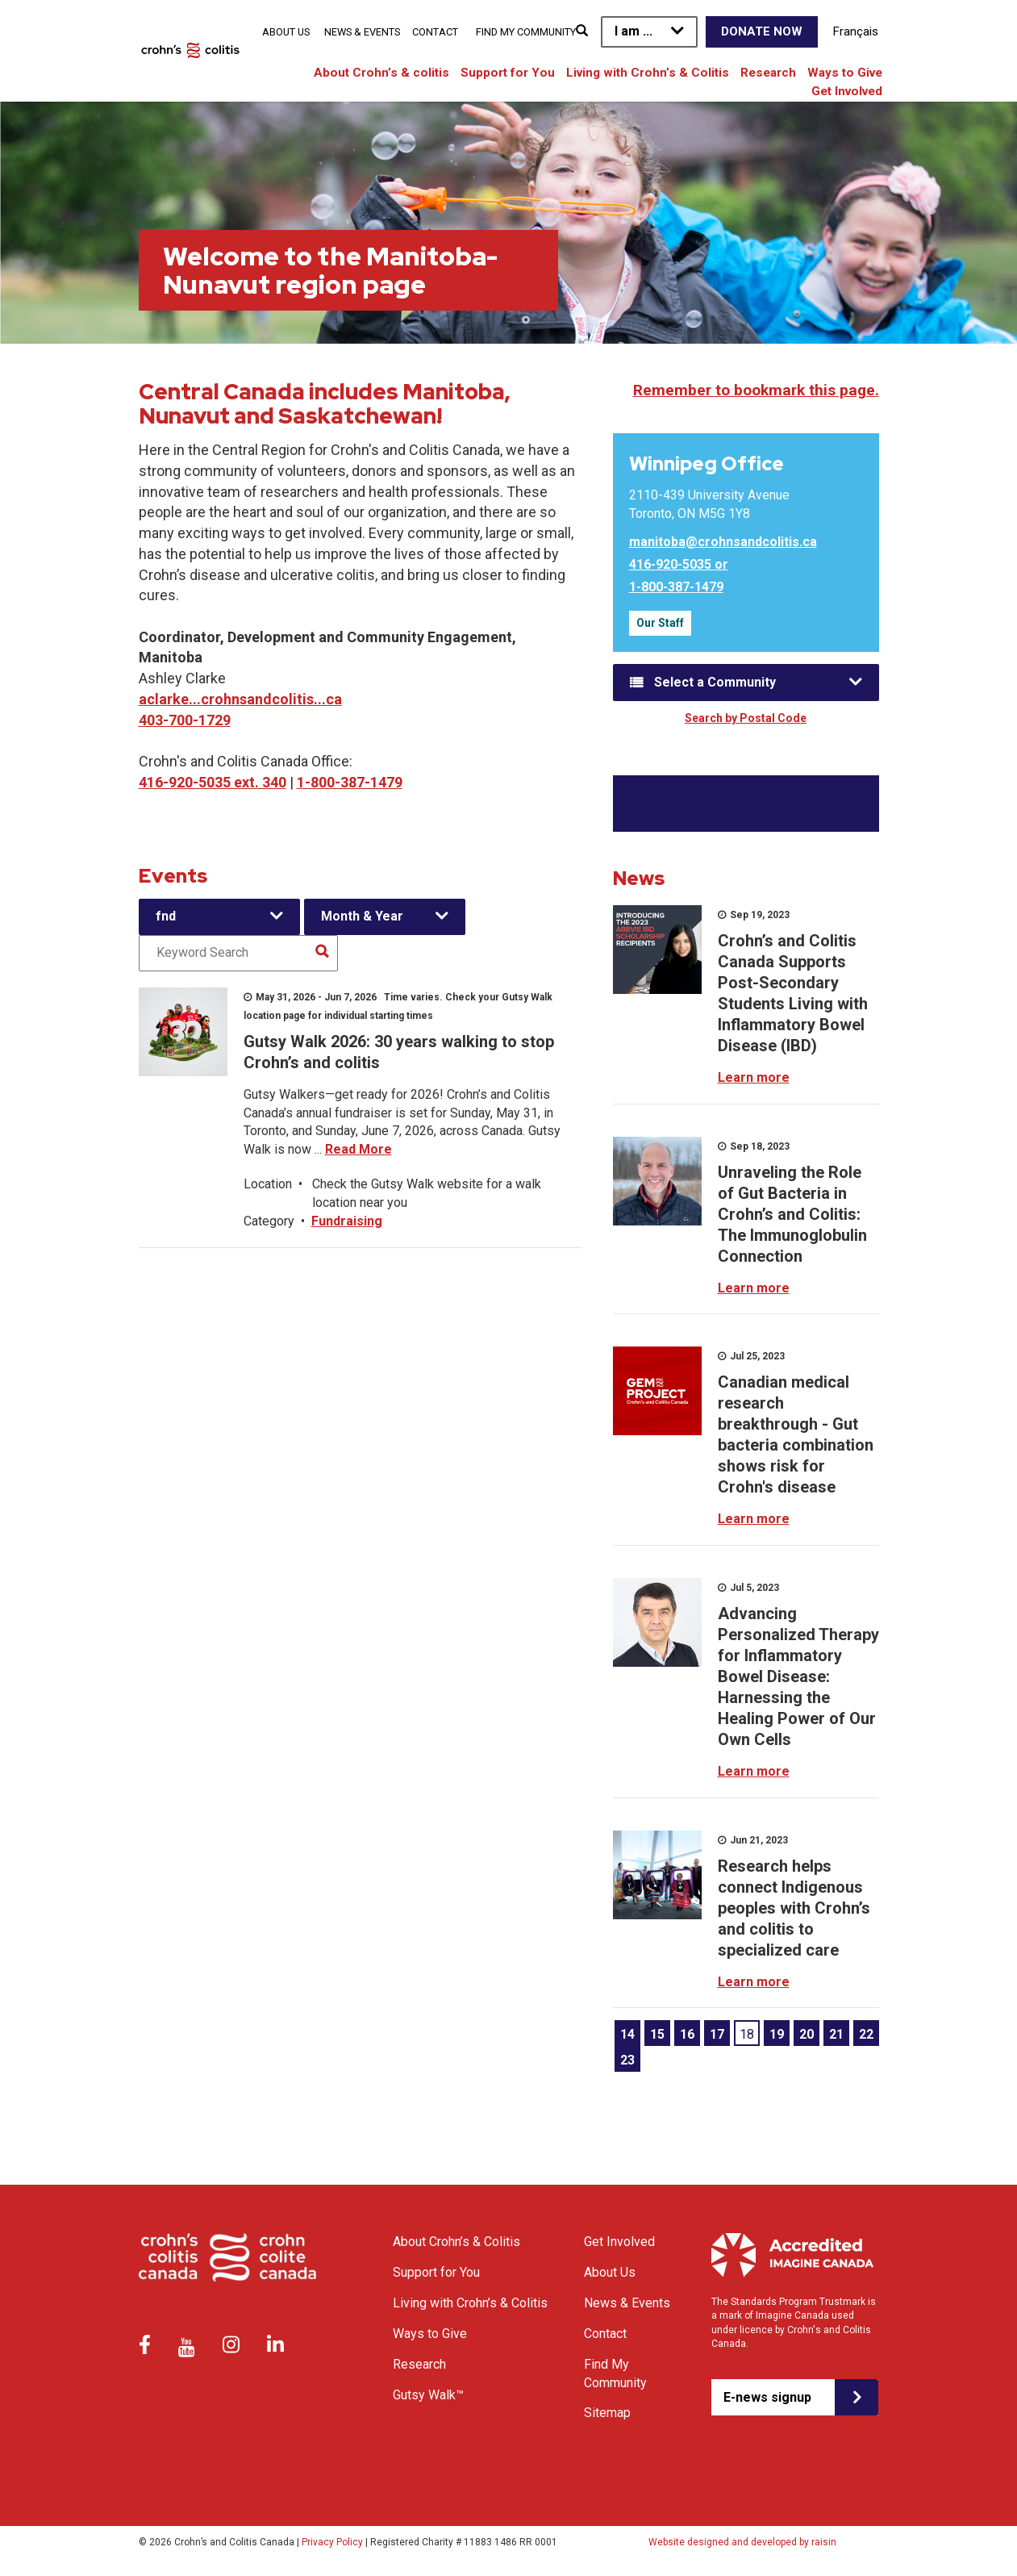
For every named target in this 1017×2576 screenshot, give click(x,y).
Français (855, 31)
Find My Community (526, 32)
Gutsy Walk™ (428, 2395)
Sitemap (607, 2412)
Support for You (508, 72)
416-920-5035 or (678, 564)
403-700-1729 (185, 720)
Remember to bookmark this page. (756, 390)
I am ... (633, 31)
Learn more (754, 1077)
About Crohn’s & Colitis (456, 2241)
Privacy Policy (332, 2542)
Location (268, 1184)
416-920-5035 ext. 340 (212, 782)
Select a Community (715, 682)
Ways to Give (844, 72)
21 (836, 2034)
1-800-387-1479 (349, 782)
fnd (166, 916)
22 (866, 2034)
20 (806, 2034)
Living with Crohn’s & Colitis (647, 72)
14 (627, 2034)
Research (768, 72)
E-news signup (767, 2397)
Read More (358, 1149)
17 (717, 2034)
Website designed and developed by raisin (742, 2542)
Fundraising (346, 1221)
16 (687, 2034)
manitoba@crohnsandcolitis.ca (723, 541)
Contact (435, 32)
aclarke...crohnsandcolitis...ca (240, 699)
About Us (286, 32)
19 (776, 2034)
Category (269, 1221)
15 (657, 2034)
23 (627, 2060)
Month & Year (362, 916)
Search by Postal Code (746, 718)
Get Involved (846, 91)
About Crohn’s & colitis (381, 72)
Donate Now (761, 31)
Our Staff (660, 622)
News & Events (362, 32)
